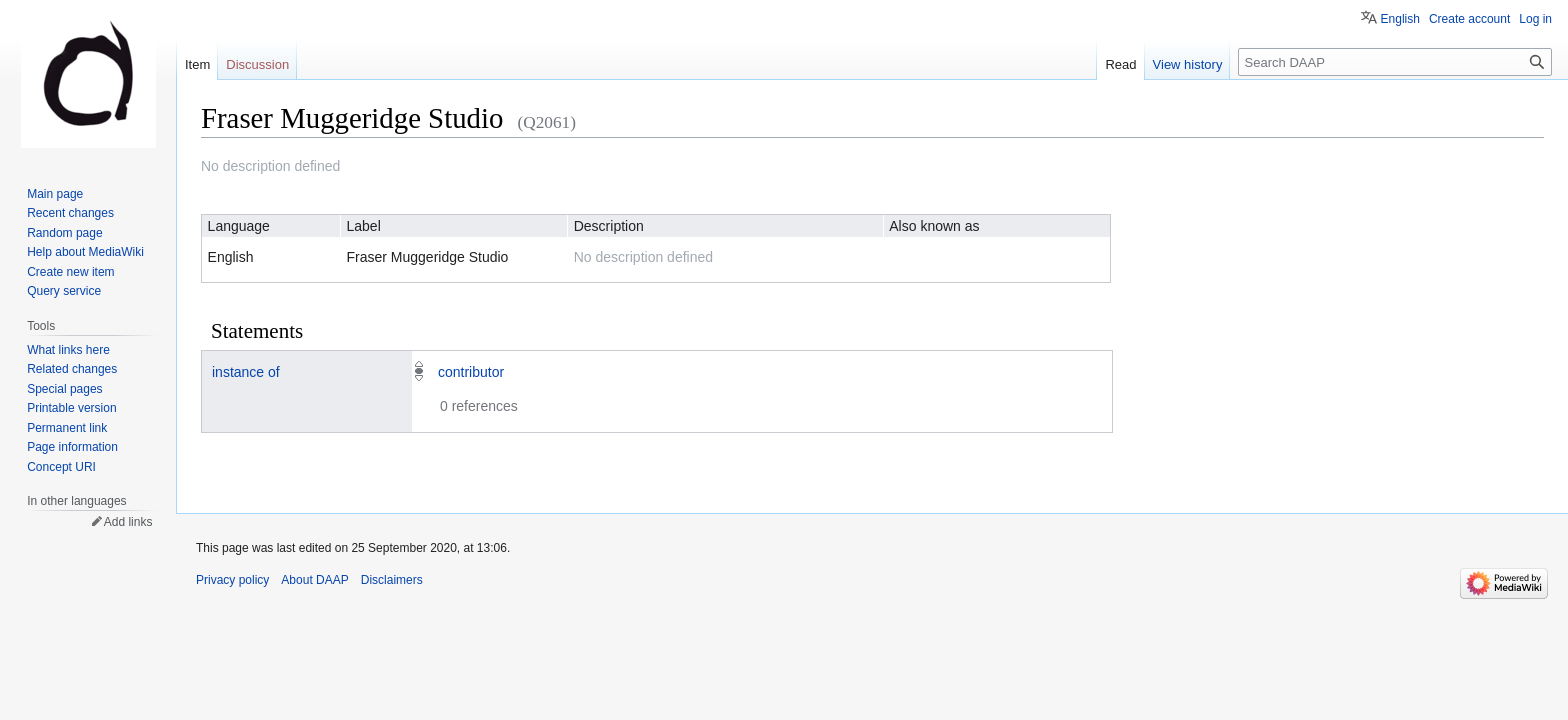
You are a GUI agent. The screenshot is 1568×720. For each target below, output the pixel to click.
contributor (471, 372)
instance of (246, 372)
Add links (128, 522)
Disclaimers (392, 580)
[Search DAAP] (1395, 62)
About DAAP (314, 580)
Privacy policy (232, 580)
